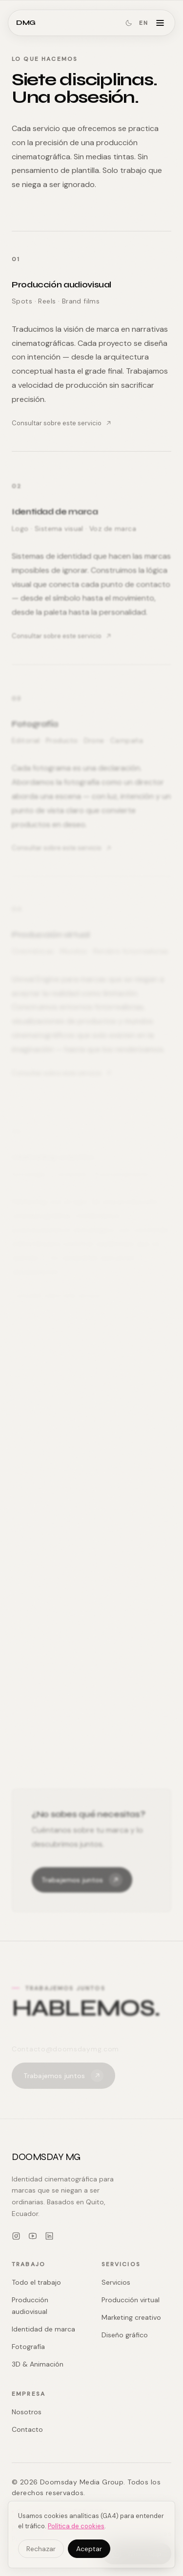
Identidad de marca (43, 2329)
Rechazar (41, 2548)
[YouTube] (32, 2236)
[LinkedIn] (49, 2236)
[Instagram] (16, 2236)
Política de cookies (76, 2526)
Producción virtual (131, 2299)
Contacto (27, 2429)
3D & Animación (37, 2364)
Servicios (116, 2282)
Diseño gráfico (125, 2334)
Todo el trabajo (36, 2282)
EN (143, 23)
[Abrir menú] (160, 23)
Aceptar (89, 2548)
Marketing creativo (131, 2317)
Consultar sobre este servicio (62, 423)
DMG (26, 23)
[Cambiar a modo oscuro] (128, 23)
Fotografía (28, 2346)
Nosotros (26, 2411)
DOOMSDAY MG (46, 2157)
